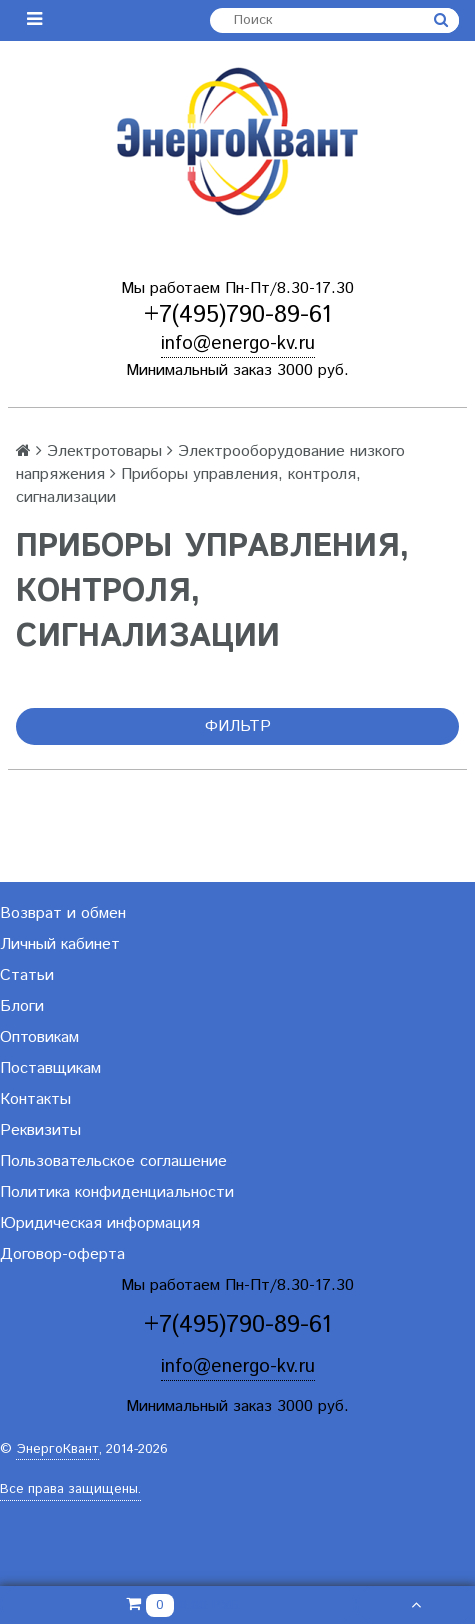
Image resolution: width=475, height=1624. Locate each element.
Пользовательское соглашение (113, 1161)
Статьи (27, 975)
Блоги (22, 1006)
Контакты (35, 1099)
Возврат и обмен (63, 913)
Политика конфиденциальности (117, 1192)
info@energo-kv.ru (238, 343)
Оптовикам (39, 1037)
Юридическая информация (100, 1223)
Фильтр (238, 726)
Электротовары (104, 451)
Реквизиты (40, 1130)
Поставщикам (50, 1068)
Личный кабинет (60, 944)
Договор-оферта (62, 1254)
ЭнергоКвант (57, 1449)
